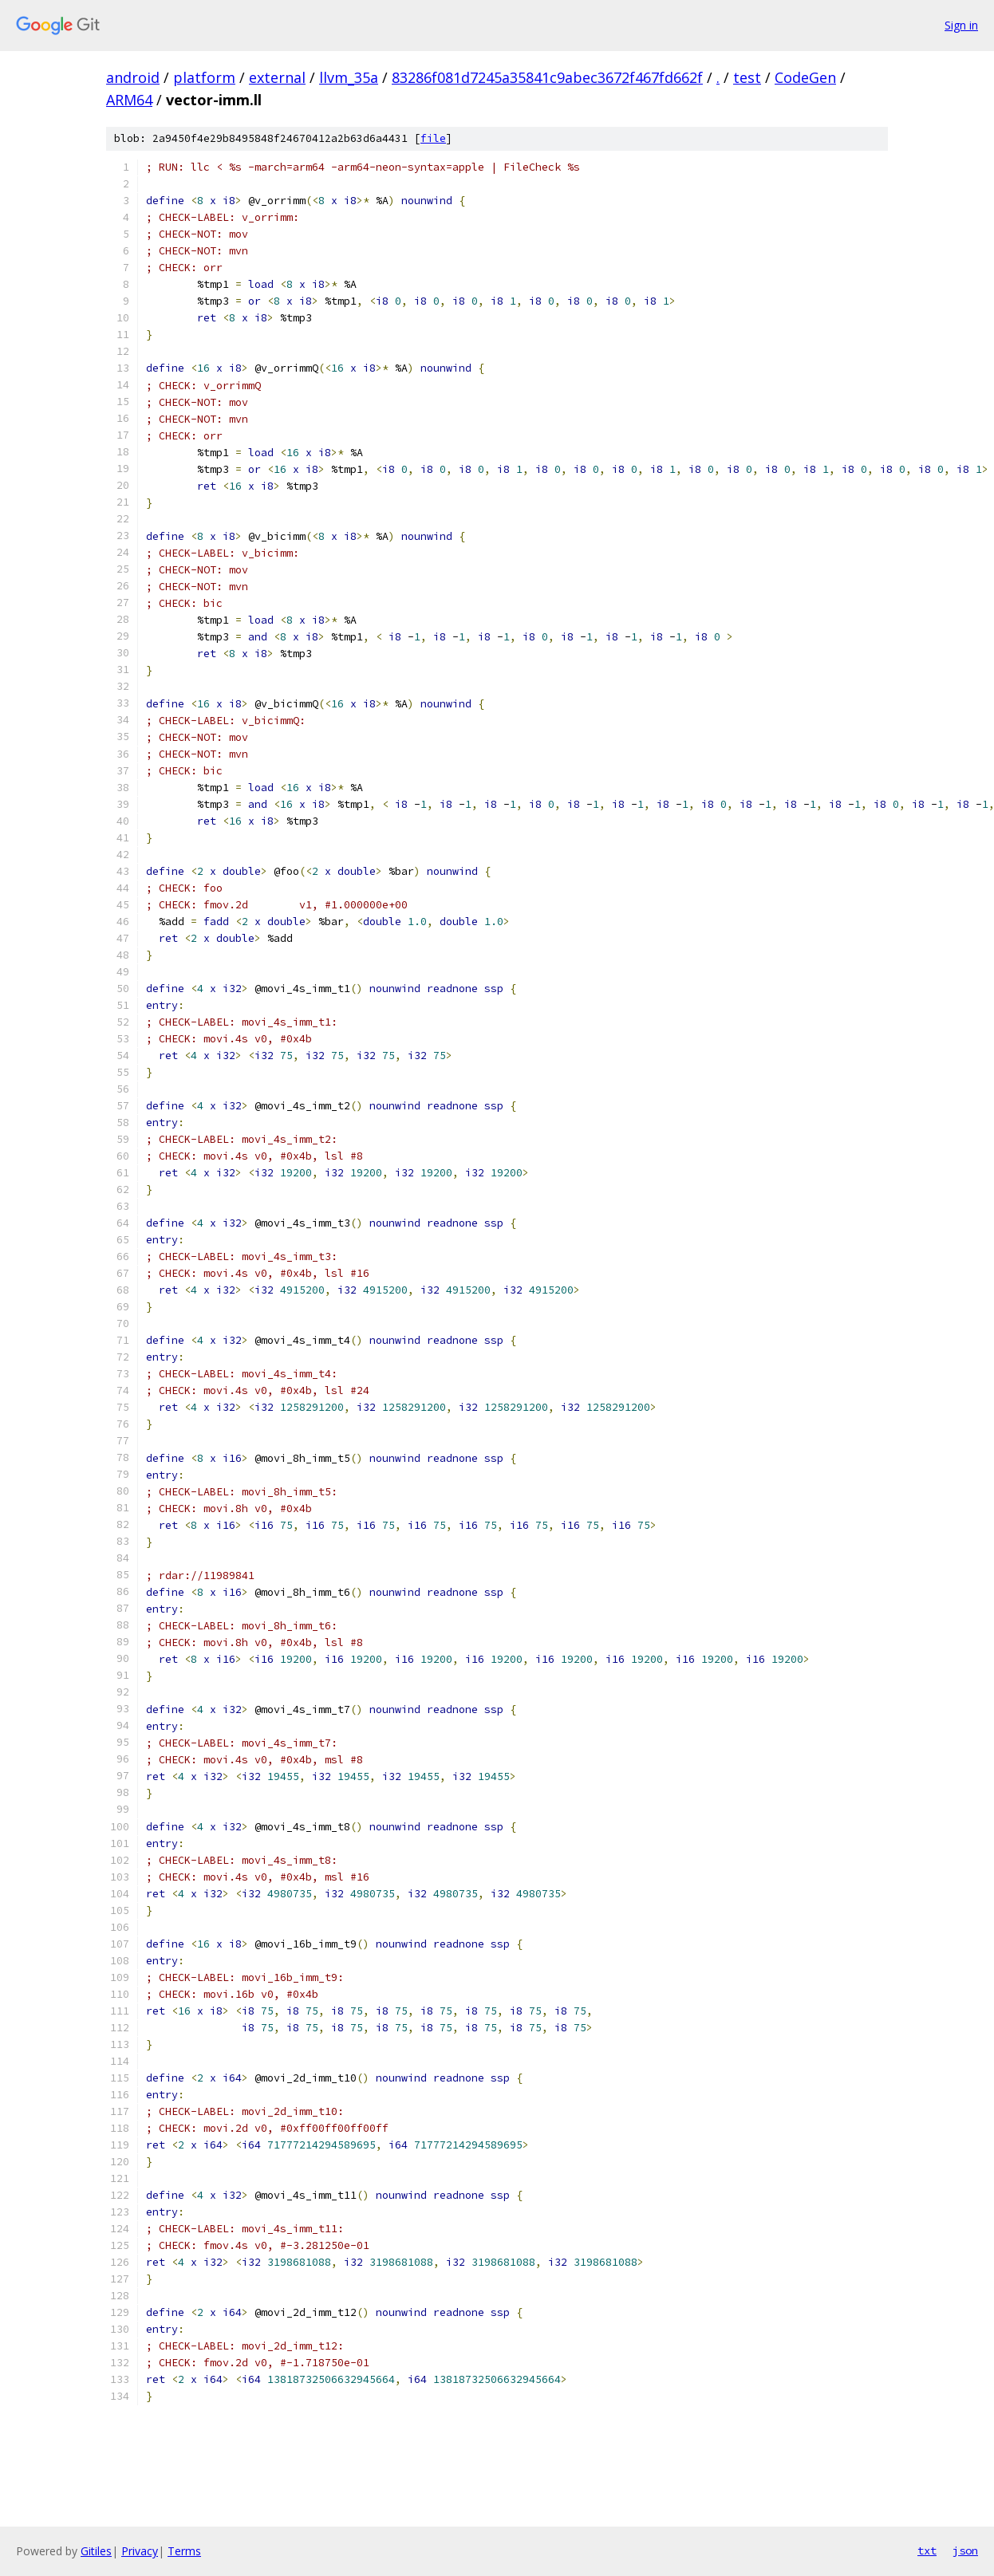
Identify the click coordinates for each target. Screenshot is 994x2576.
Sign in (961, 25)
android (133, 77)
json (965, 2550)
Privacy (139, 2550)
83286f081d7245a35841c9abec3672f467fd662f (547, 77)
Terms (184, 2550)
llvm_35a (348, 77)
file (433, 138)
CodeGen (805, 77)
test (747, 77)
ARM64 (129, 99)
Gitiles (96, 2550)
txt (927, 2550)
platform (204, 77)
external (277, 77)
